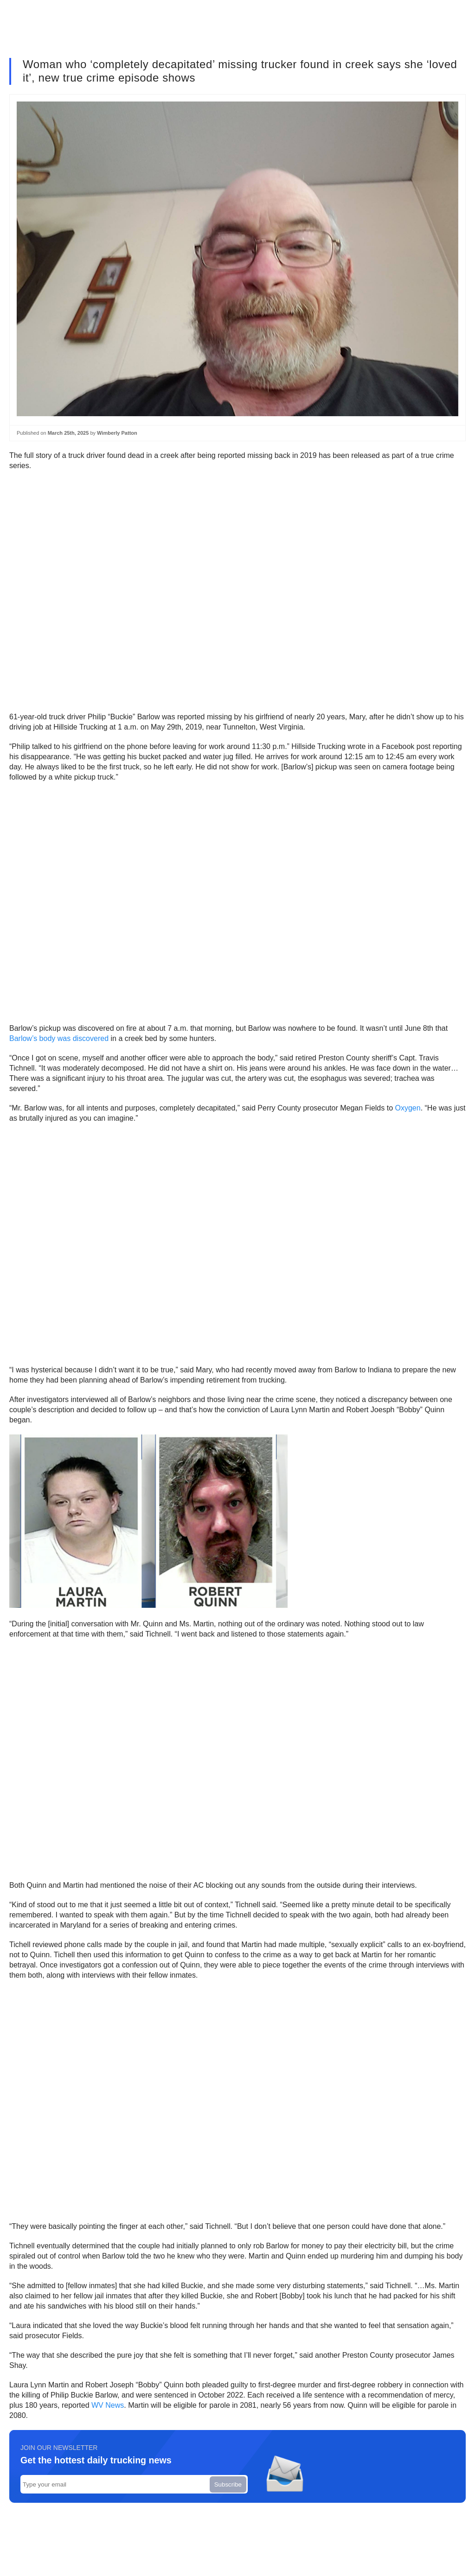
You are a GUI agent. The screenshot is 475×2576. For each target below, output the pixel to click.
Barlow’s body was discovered (59, 1038)
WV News (107, 2405)
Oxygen (408, 1108)
